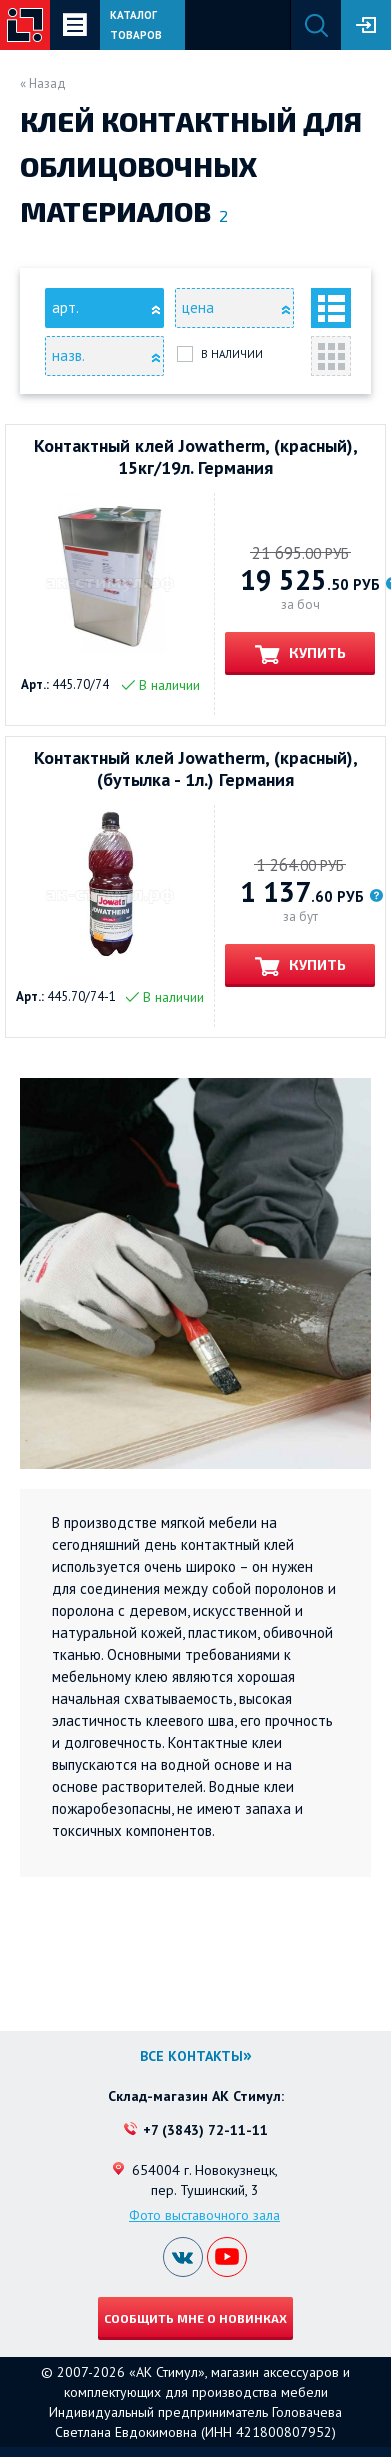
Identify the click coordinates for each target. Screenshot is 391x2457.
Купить (316, 652)
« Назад (43, 83)
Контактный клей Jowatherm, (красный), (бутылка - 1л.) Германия (196, 769)
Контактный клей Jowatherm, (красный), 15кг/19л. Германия (196, 457)
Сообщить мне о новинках (195, 2318)
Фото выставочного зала (204, 2215)
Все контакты (191, 2056)
